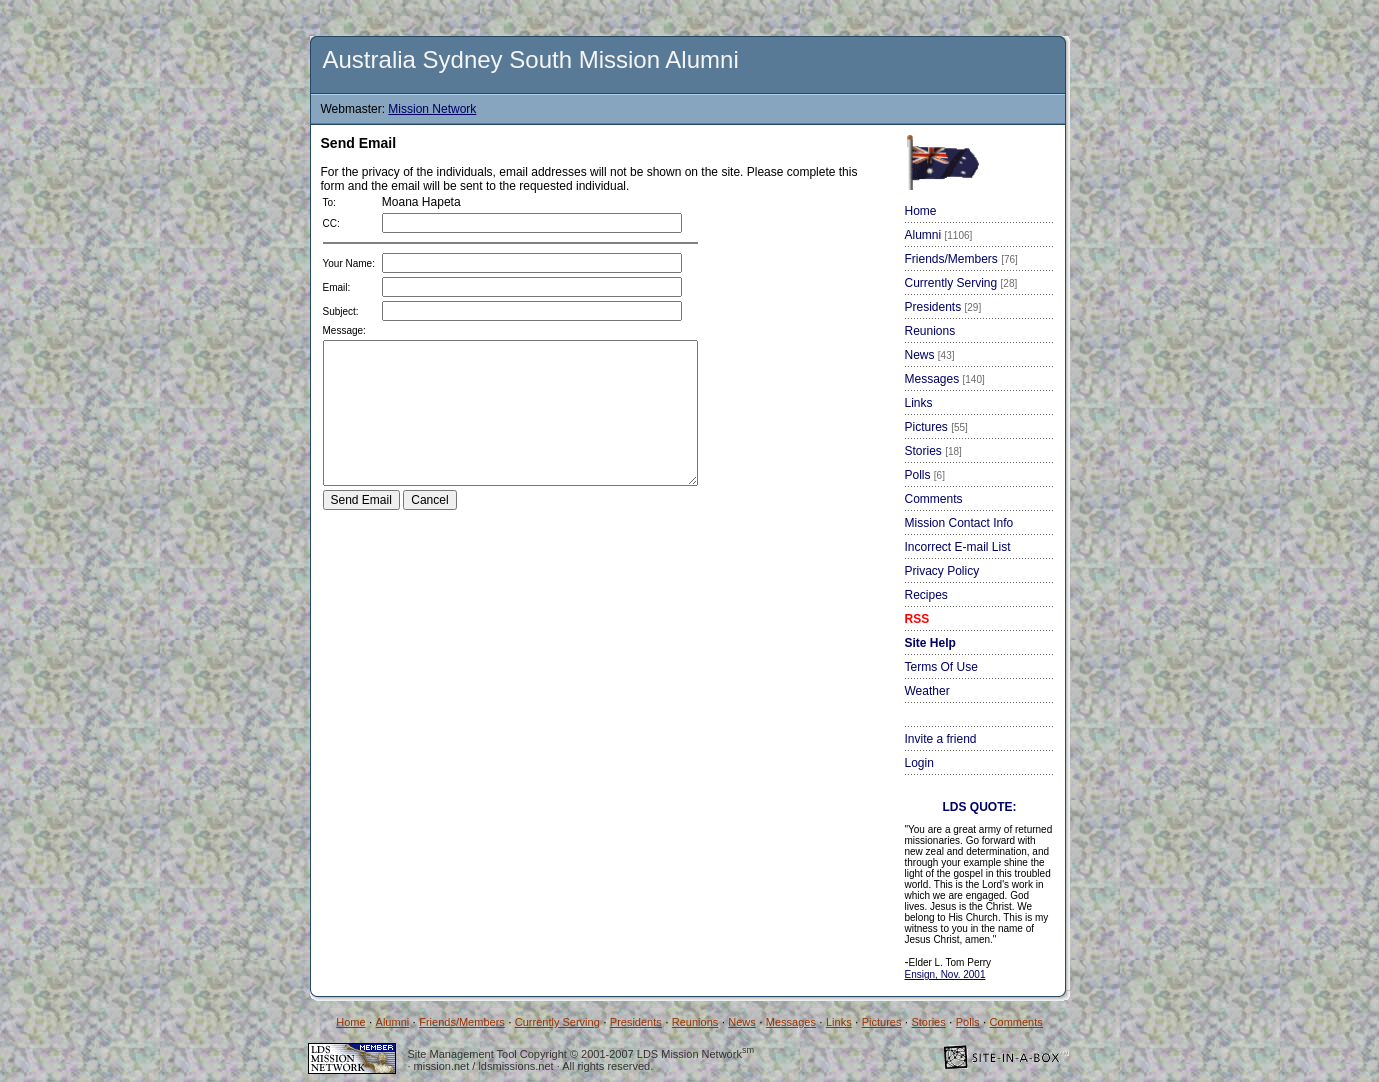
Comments (934, 499)
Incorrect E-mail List (958, 547)
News (930, 355)
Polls (925, 475)
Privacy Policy (942, 571)
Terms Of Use (941, 667)
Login (919, 763)
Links (919, 403)
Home (921, 211)
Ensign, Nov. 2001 (945, 974)
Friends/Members (961, 259)
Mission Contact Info (959, 523)
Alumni (939, 235)
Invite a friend (941, 739)
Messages (945, 379)
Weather (927, 691)
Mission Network (432, 109)
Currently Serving (961, 283)
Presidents (943, 307)
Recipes (926, 595)
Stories (933, 451)
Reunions (930, 331)
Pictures (936, 427)
